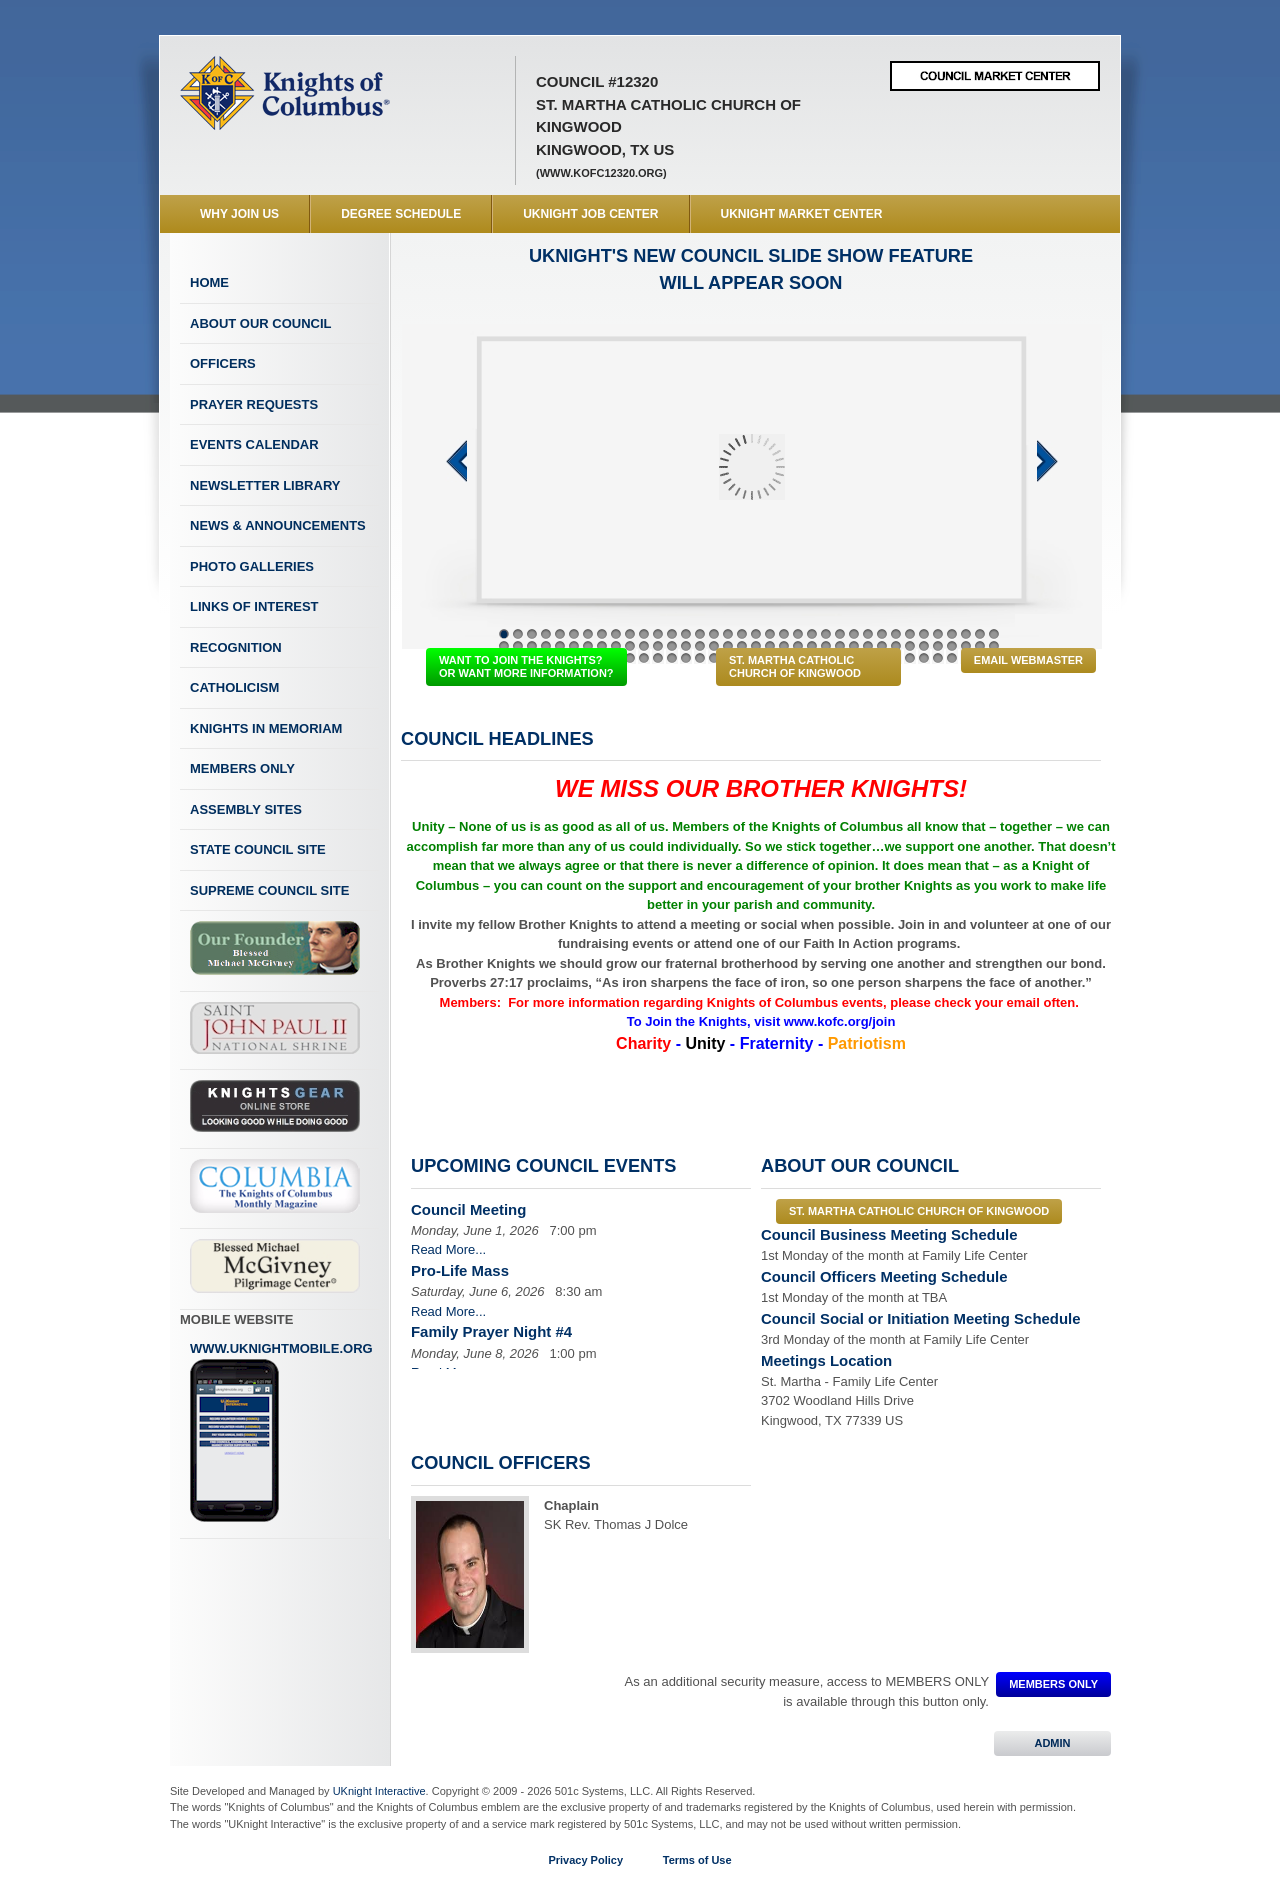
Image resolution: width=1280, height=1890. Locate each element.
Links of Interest (254, 606)
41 (560, 646)
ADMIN (1052, 1743)
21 (784, 634)
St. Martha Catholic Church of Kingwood (795, 666)
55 (756, 646)
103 (924, 658)
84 (658, 658)
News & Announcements (278, 525)
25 (840, 634)
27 (868, 634)
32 (938, 634)
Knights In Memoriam (266, 728)
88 (714, 658)
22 (798, 634)
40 (546, 646)
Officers (223, 363)
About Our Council (261, 323)
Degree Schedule (401, 214)
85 (672, 658)
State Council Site (258, 849)
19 (756, 634)
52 (714, 646)
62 (854, 646)
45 (616, 646)
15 (700, 634)
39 (532, 646)
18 (742, 634)
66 (910, 646)
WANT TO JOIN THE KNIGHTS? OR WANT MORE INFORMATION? (526, 666)
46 (630, 646)
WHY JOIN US (239, 214)
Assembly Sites (246, 809)
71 (980, 646)
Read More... (448, 1249)
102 (910, 658)
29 (896, 634)
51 (700, 646)
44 (602, 646)
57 (784, 646)
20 (770, 634)
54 (742, 646)
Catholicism (234, 687)
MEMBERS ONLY (1053, 1684)
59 (812, 646)
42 (574, 646)
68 (938, 646)
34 (966, 634)
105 (952, 658)
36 (994, 634)
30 (910, 634)
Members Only (242, 768)
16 (714, 634)
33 (952, 634)
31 (924, 634)
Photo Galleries (252, 566)
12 (658, 634)
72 (994, 646)
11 (644, 634)
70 (966, 646)
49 (672, 646)
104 (938, 658)
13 (672, 634)
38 (518, 646)
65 (896, 646)
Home (209, 282)
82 (630, 658)
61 (840, 646)
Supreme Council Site (269, 890)
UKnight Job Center (590, 214)
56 (770, 646)
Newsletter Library (265, 485)
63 (868, 646)
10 (630, 634)
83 (644, 658)
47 (644, 646)
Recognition (236, 647)
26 (854, 634)
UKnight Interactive (379, 1791)
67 (924, 646)
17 (728, 634)
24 (826, 634)
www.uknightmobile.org (281, 1432)
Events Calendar (254, 444)
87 (700, 658)
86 (686, 658)
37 (504, 646)
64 (882, 646)
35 (980, 634)
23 (812, 634)
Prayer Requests (254, 404)
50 (686, 646)
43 (588, 646)
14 (686, 634)
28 (882, 634)
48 (658, 646)
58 (798, 646)
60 (826, 646)
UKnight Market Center (802, 214)
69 (952, 646)
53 (728, 646)
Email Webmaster (1028, 660)
